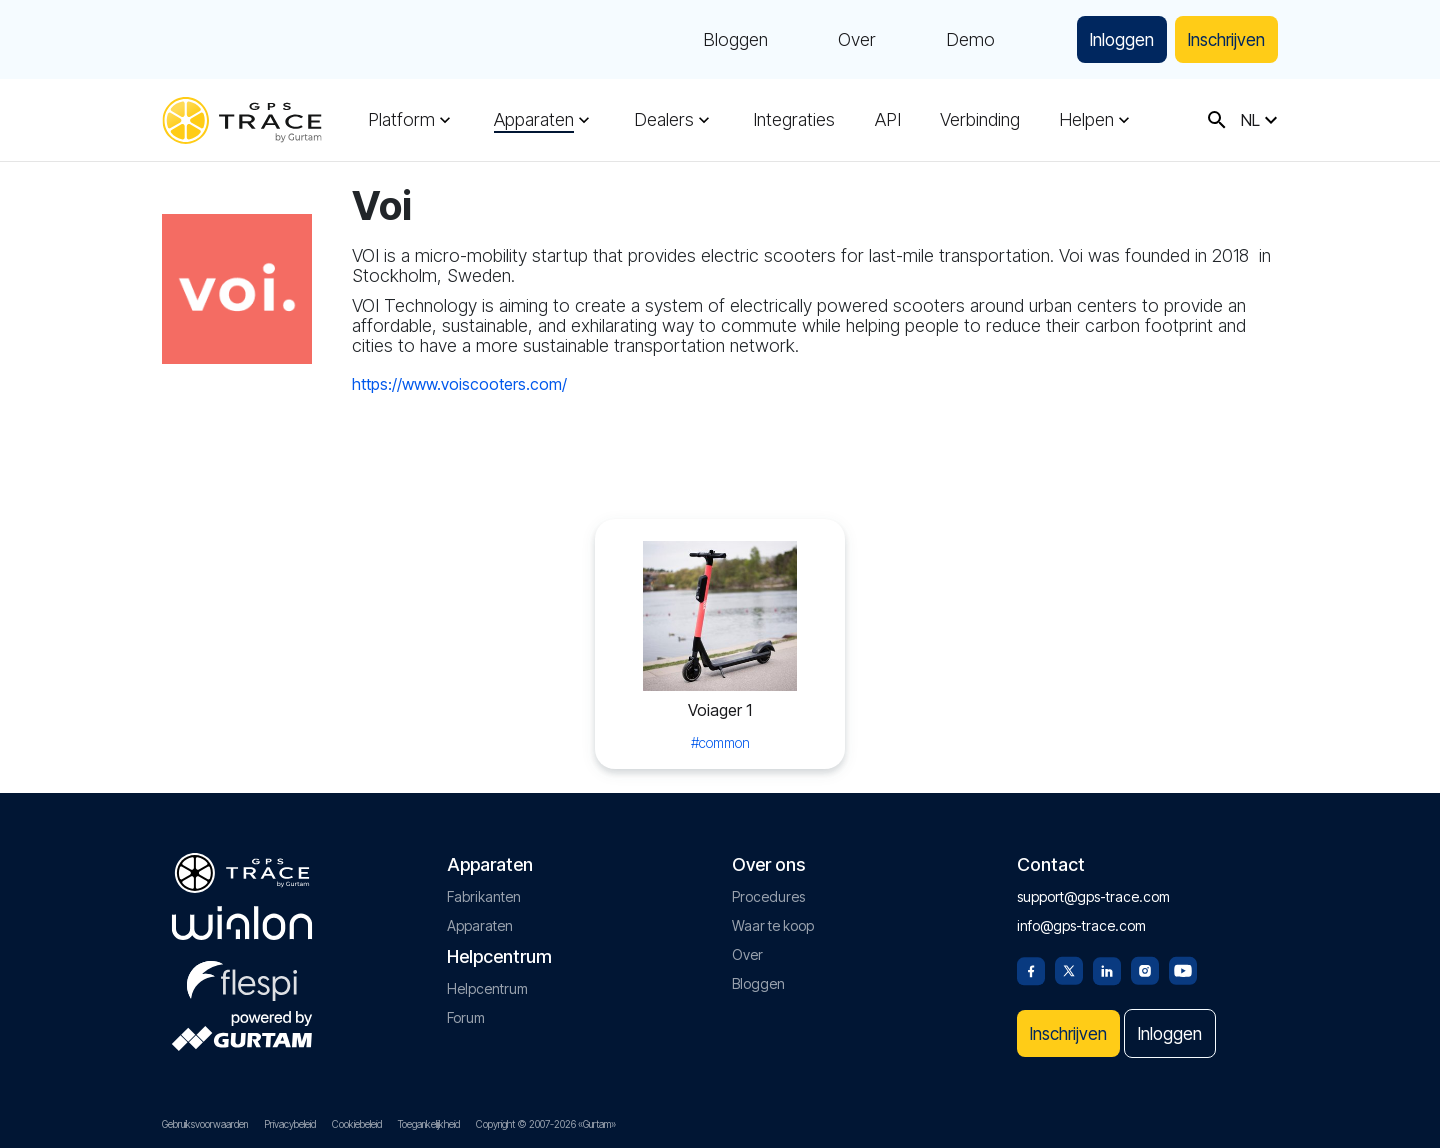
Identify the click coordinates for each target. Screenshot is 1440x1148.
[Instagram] (1145, 965)
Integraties (793, 120)
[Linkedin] (1107, 965)
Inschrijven (1221, 39)
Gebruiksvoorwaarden (205, 1124)
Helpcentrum (487, 984)
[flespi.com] (242, 973)
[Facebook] (1031, 965)
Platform (401, 120)
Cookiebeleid (357, 1124)
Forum (466, 1013)
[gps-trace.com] (242, 120)
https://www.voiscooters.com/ (459, 384)
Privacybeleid (290, 1124)
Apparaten (534, 120)
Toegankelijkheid (429, 1124)
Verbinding (978, 120)
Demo (953, 40)
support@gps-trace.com (1093, 892)
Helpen (1084, 120)
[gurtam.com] (242, 919)
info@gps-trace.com (1081, 921)
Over (840, 40)
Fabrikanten (484, 892)
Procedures (768, 892)
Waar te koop (773, 921)
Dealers (663, 120)
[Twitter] (1069, 965)
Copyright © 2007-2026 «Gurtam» (546, 1124)
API (886, 120)
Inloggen (1108, 39)
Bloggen (718, 40)
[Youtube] (1183, 965)
